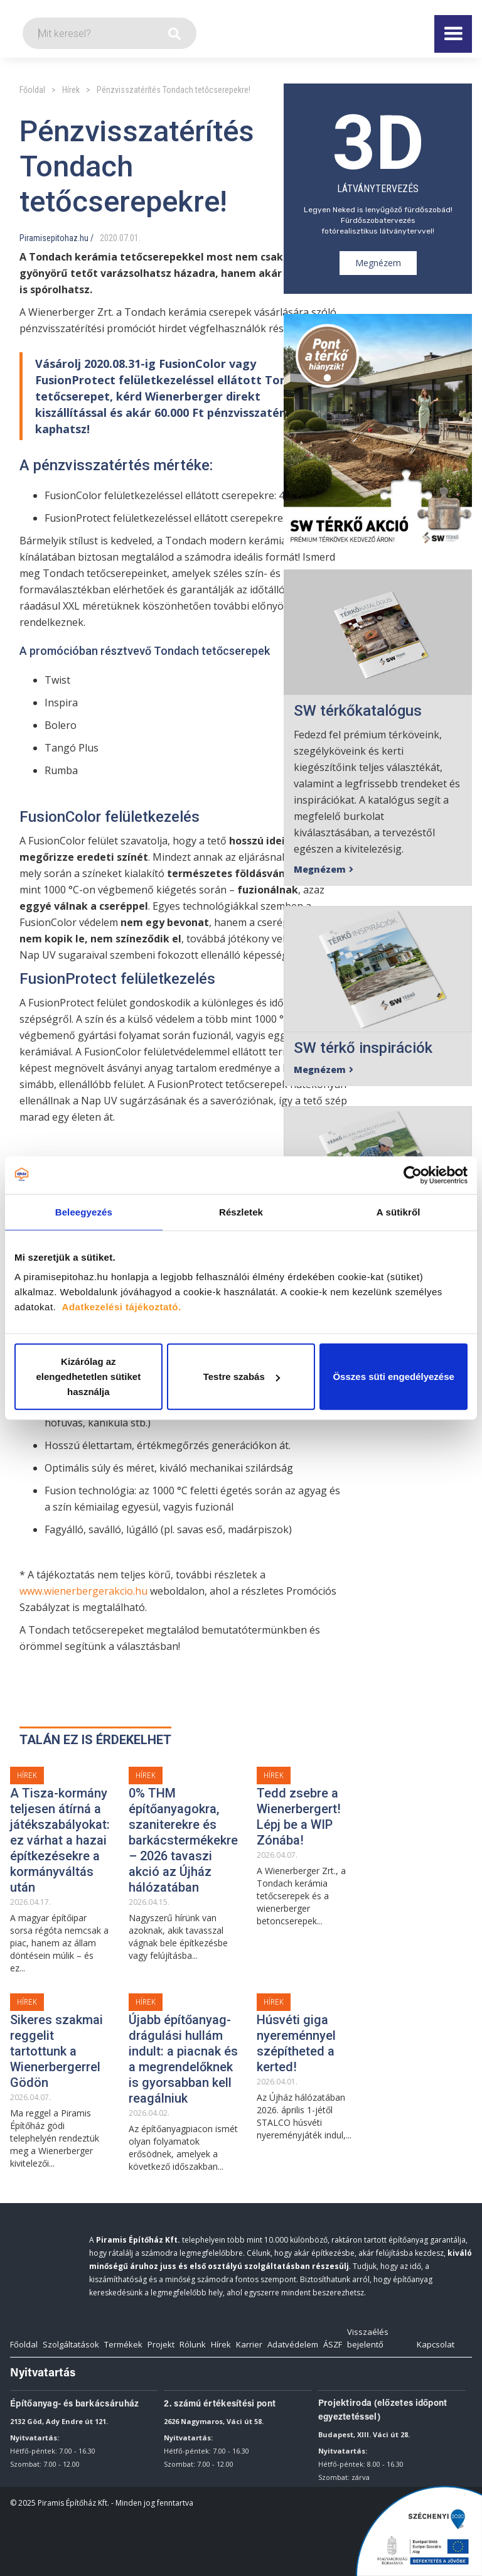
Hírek (71, 90)
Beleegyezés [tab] (83, 1211)
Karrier (249, 2344)
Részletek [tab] (241, 1211)
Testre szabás (241, 1376)
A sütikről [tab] (398, 1211)
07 (123, 238)
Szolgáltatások (71, 2344)
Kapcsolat (435, 2344)
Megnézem (378, 263)
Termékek (123, 2344)
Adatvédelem (292, 2344)
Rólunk (192, 2344)
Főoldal (32, 90)
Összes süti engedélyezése (393, 1376)
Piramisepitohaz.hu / (56, 238)
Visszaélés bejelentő (367, 2338)
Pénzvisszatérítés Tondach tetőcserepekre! (173, 90)
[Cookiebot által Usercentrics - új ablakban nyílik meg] (413, 1174)
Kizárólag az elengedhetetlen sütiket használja (88, 1376)
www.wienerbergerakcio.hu (83, 1591)
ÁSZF (332, 2344)
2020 (108, 238)
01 (134, 238)
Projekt (160, 2344)
